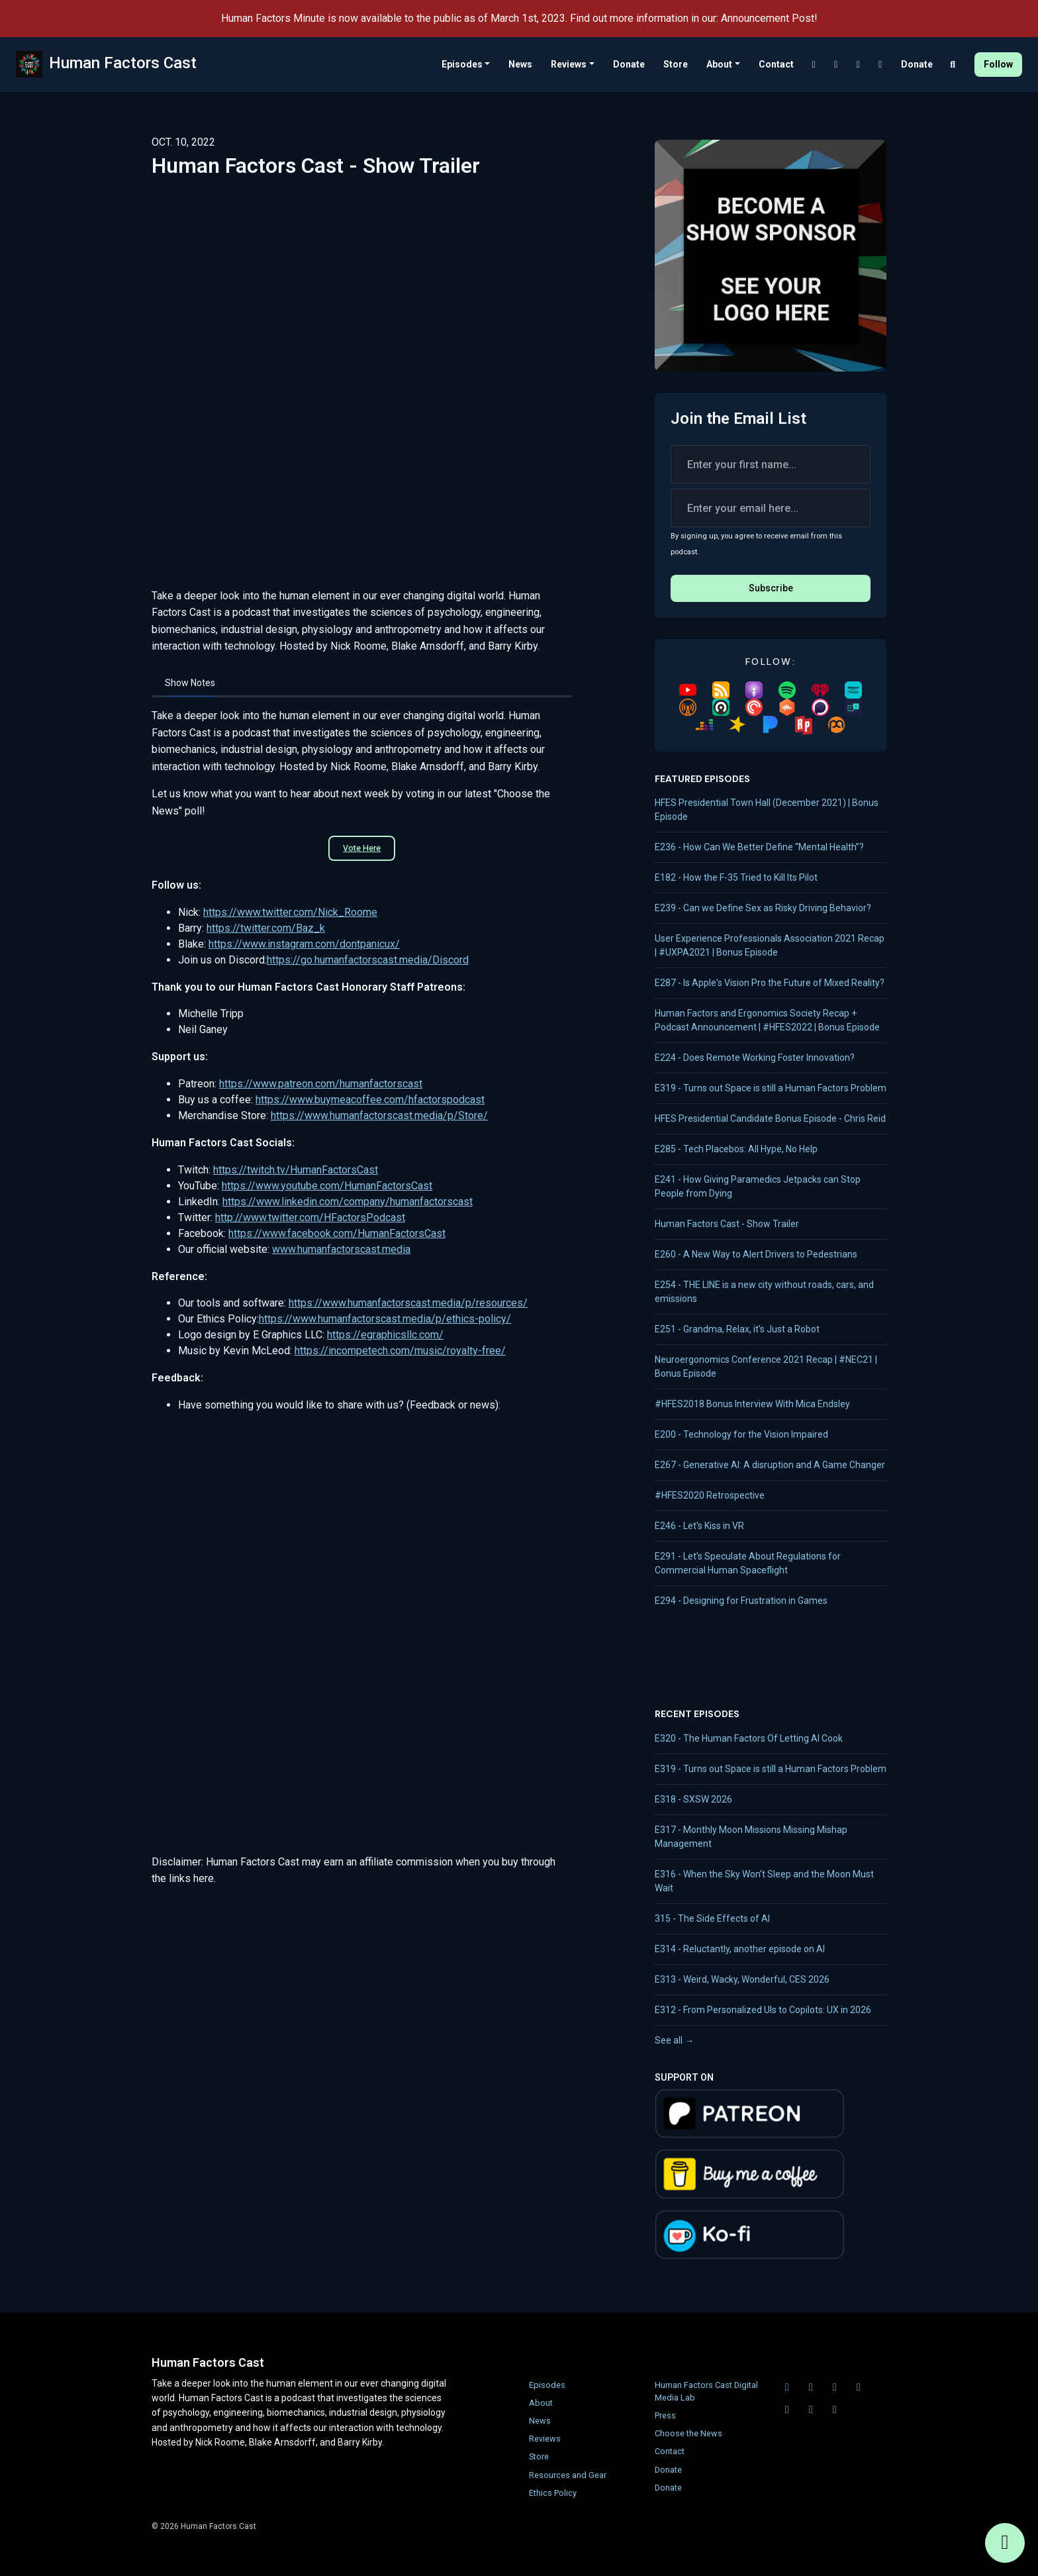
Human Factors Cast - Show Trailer (727, 1223)
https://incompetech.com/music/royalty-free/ (400, 1350)
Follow (998, 64)
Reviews (569, 64)
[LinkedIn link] (880, 64)
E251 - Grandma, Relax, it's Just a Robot (737, 1329)
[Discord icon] (787, 2387)
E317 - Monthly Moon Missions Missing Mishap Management (751, 1836)
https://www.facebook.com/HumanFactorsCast (337, 1233)
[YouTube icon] (834, 2387)
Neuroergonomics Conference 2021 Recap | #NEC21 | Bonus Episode (766, 1366)
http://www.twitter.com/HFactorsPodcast (310, 1217)
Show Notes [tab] (190, 682)
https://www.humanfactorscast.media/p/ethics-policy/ (385, 1319)
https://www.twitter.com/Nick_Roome (290, 912)
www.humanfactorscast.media (341, 1249)
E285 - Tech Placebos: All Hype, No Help (736, 1149)
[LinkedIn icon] (858, 2387)
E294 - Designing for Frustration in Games (741, 1600)
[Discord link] (814, 64)
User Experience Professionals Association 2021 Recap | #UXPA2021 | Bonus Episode (769, 945)
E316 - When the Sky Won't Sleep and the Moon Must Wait (764, 1881)
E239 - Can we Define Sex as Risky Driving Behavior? (763, 908)
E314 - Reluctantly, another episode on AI (740, 1949)
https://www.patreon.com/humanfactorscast (320, 1083)
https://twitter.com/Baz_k (266, 928)
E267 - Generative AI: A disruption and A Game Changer (770, 1465)
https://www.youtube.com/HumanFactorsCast (327, 1185)
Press (665, 2415)
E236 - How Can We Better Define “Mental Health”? (759, 847)
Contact (776, 64)
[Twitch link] (836, 64)
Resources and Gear (567, 2475)
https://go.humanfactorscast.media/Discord (368, 960)
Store (675, 64)
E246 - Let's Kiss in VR (699, 1525)
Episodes (462, 64)
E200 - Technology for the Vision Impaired (741, 1434)
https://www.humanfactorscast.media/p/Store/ (379, 1115)
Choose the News (688, 2433)
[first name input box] (771, 464)
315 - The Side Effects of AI (712, 1918)
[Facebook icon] (811, 2410)
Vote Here (362, 848)
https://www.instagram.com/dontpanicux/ (304, 944)
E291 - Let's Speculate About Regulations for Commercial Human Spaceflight (748, 1563)
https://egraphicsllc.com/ (385, 1334)
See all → (674, 2040)
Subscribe (771, 588)
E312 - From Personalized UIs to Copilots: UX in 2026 (763, 2010)
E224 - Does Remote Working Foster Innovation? (755, 1057)
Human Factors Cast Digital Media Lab (706, 2391)
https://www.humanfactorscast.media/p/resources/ (408, 1303)
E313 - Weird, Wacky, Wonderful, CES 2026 (742, 1979)
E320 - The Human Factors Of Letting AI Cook (749, 1738)
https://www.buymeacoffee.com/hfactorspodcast (370, 1099)
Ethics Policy (553, 2493)
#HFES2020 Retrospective (710, 1495)
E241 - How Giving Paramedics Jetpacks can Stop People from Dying (758, 1186)
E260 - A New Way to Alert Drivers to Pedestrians (756, 1254)
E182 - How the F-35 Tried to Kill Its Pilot (736, 877)
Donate (629, 64)
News (520, 64)
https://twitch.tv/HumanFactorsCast (295, 1170)
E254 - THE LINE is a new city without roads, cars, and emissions (764, 1291)
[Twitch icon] (811, 2387)
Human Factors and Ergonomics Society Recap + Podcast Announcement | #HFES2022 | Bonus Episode (767, 1020)
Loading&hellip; (362, 1622)
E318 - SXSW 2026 (693, 1799)
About (719, 64)
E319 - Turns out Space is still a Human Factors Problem (770, 1088)
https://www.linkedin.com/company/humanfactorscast (347, 1201)
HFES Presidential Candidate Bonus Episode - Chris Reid (770, 1118)
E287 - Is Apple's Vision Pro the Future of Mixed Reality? (769, 982)
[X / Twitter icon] (787, 2410)
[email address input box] (771, 508)
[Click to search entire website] (953, 64)
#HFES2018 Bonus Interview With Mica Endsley (752, 1404)
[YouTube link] (858, 64)
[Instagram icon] (834, 2410)
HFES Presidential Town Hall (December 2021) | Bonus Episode (766, 809)
